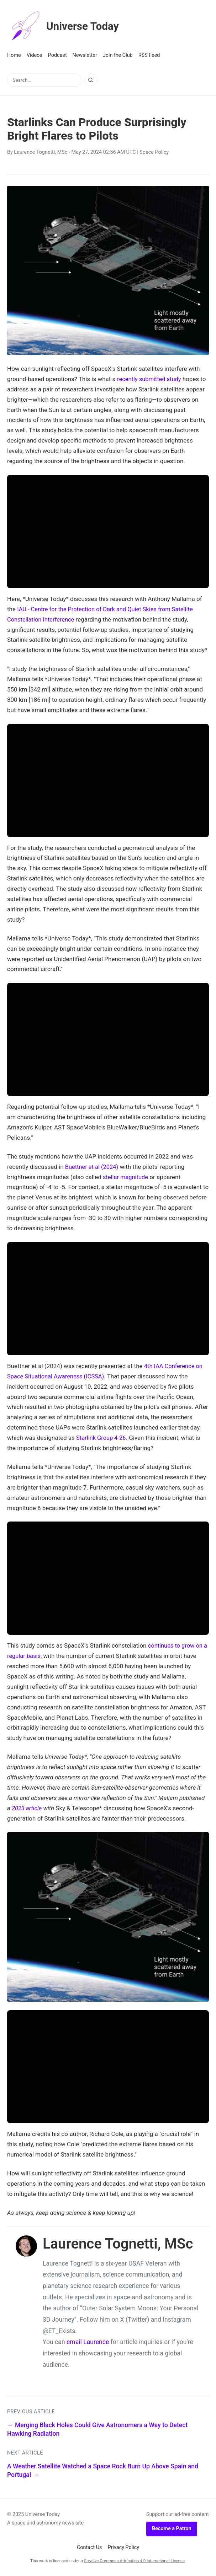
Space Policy (154, 152)
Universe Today (66, 26)
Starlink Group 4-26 (102, 1437)
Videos (34, 55)
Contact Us (89, 2547)
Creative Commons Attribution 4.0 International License (134, 2560)
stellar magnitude (126, 1177)
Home (14, 55)
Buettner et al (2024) (92, 1166)
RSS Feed (149, 55)
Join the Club (118, 55)
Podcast (57, 55)
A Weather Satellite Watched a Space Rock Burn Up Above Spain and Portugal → (102, 2470)
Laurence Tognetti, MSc (40, 152)
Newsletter (85, 55)
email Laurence (88, 2341)
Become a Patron (171, 2529)
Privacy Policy (123, 2547)
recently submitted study (150, 379)
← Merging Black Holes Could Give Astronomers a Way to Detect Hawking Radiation (97, 2429)
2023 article (27, 1808)
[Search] (90, 80)
